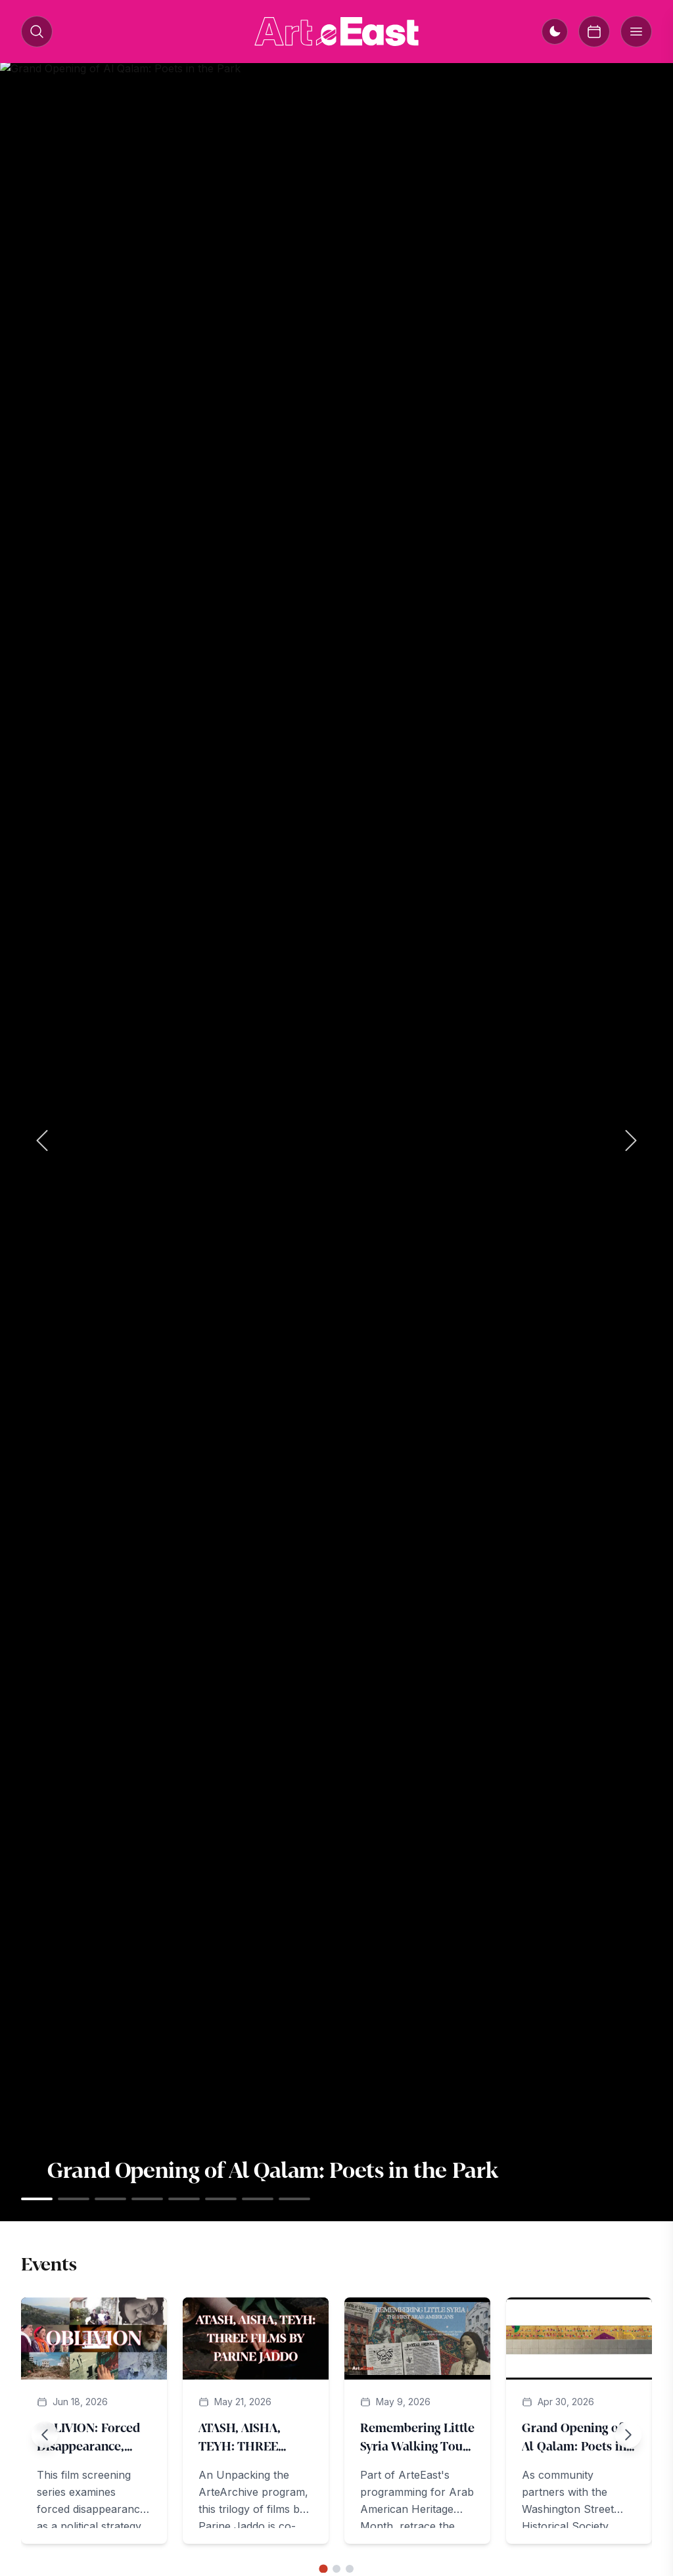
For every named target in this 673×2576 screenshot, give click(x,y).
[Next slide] (628, 2435)
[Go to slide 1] (323, 2568)
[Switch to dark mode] (555, 31)
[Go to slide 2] (336, 2569)
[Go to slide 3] (350, 2569)
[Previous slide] (45, 2435)
